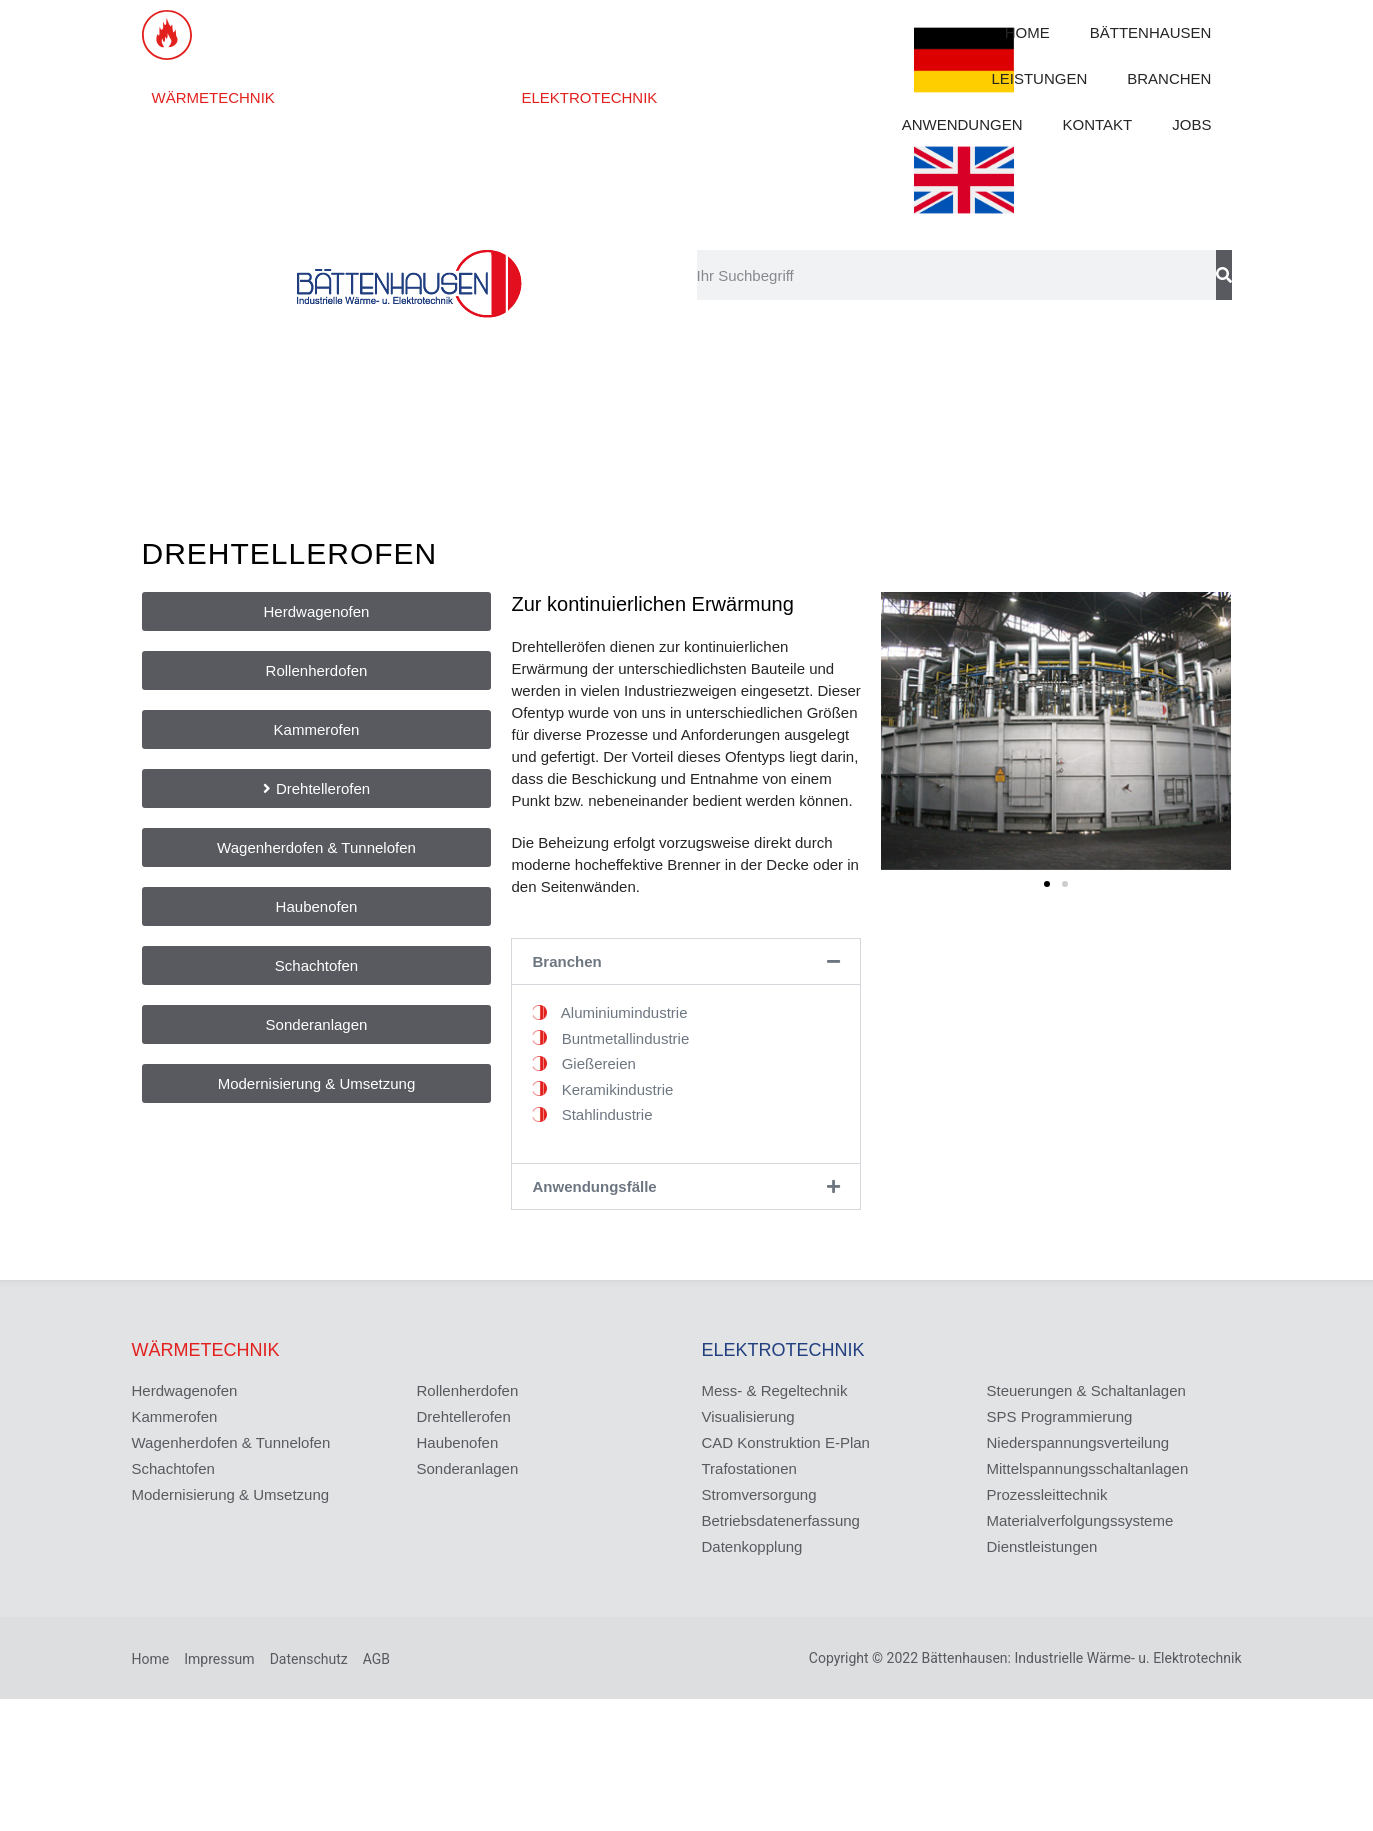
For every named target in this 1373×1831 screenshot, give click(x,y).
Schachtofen (173, 1468)
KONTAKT (1098, 124)
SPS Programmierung (1060, 1416)
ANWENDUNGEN (962, 124)
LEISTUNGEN (1039, 78)
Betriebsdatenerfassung (781, 1520)
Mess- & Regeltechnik (775, 1390)
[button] (686, 961)
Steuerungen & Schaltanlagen (1086, 1390)
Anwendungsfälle (594, 1186)
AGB (376, 1659)
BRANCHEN (1169, 78)
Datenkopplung (752, 1546)
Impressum (219, 1659)
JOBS (1191, 124)
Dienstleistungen (1042, 1546)
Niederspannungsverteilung (1078, 1442)
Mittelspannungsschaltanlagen (1088, 1468)
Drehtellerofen (464, 1416)
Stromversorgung (759, 1494)
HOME (1027, 32)
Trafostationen (749, 1468)
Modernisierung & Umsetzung (231, 1494)
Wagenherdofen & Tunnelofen (231, 1442)
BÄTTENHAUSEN (1151, 32)
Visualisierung (748, 1416)
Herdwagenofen (185, 1390)
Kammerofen (175, 1416)
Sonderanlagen (468, 1468)
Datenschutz (309, 1659)
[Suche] (1224, 275)
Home (151, 1659)
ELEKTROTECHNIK (589, 97)
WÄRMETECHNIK (213, 97)
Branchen (566, 961)
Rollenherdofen (468, 1390)
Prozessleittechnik (1047, 1494)
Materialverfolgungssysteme (1080, 1520)
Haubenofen (458, 1442)
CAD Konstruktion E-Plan (786, 1442)
